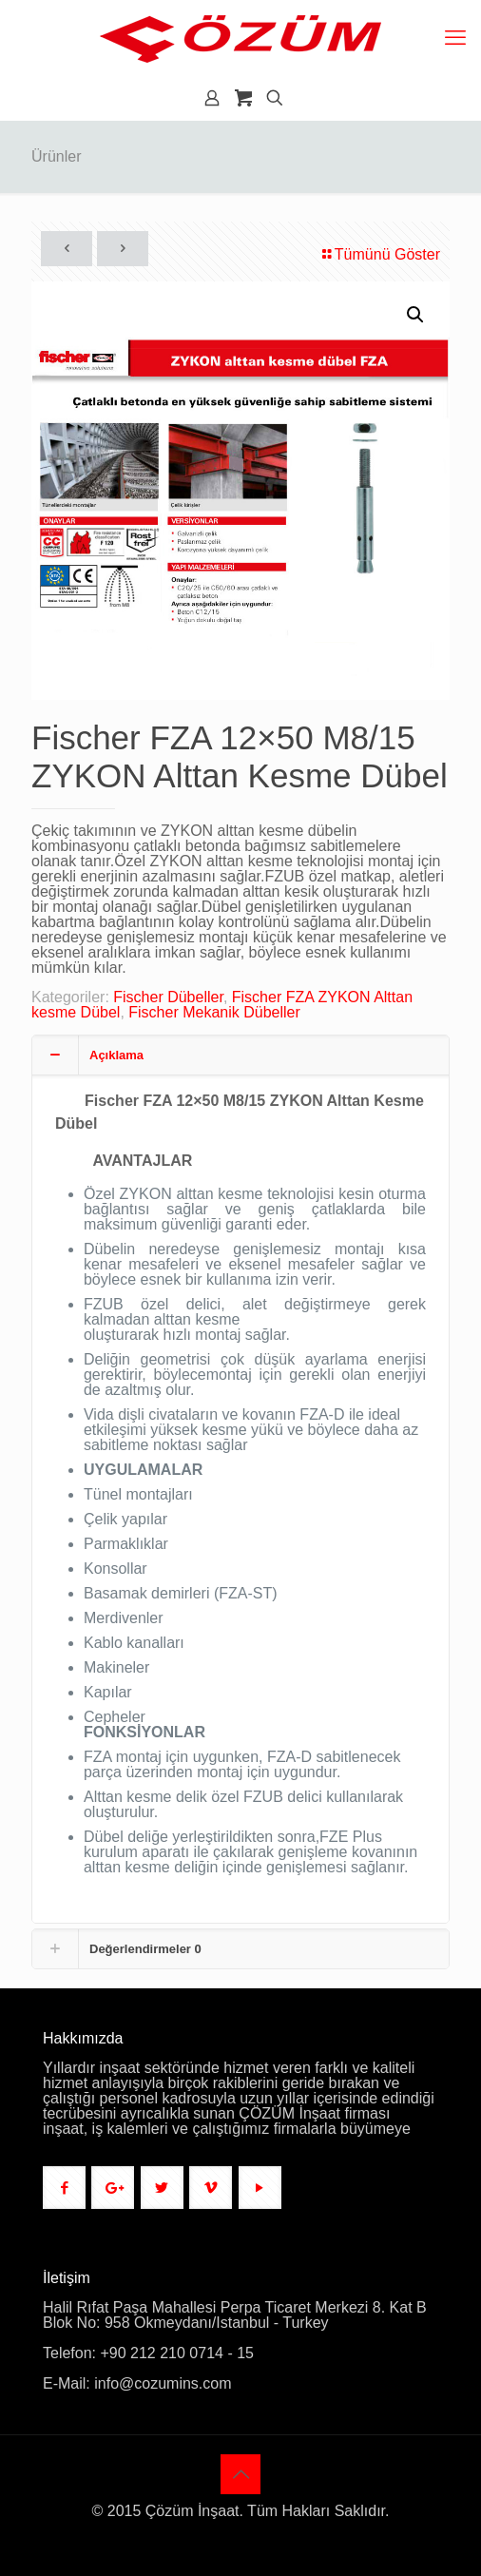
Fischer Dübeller (168, 997)
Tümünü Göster (379, 254)
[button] (416, 315)
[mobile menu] (455, 38)
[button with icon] (64, 2187)
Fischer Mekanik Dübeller (214, 1012)
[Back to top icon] (240, 2474)
